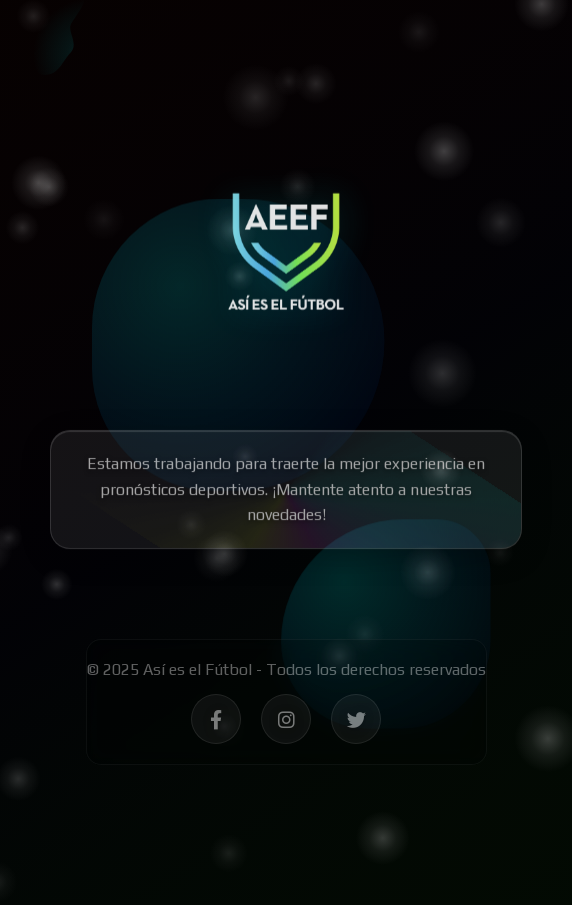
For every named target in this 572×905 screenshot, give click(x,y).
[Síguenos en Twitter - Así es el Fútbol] (356, 723)
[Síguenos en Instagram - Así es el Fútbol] (286, 723)
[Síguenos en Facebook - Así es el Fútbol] (216, 723)
